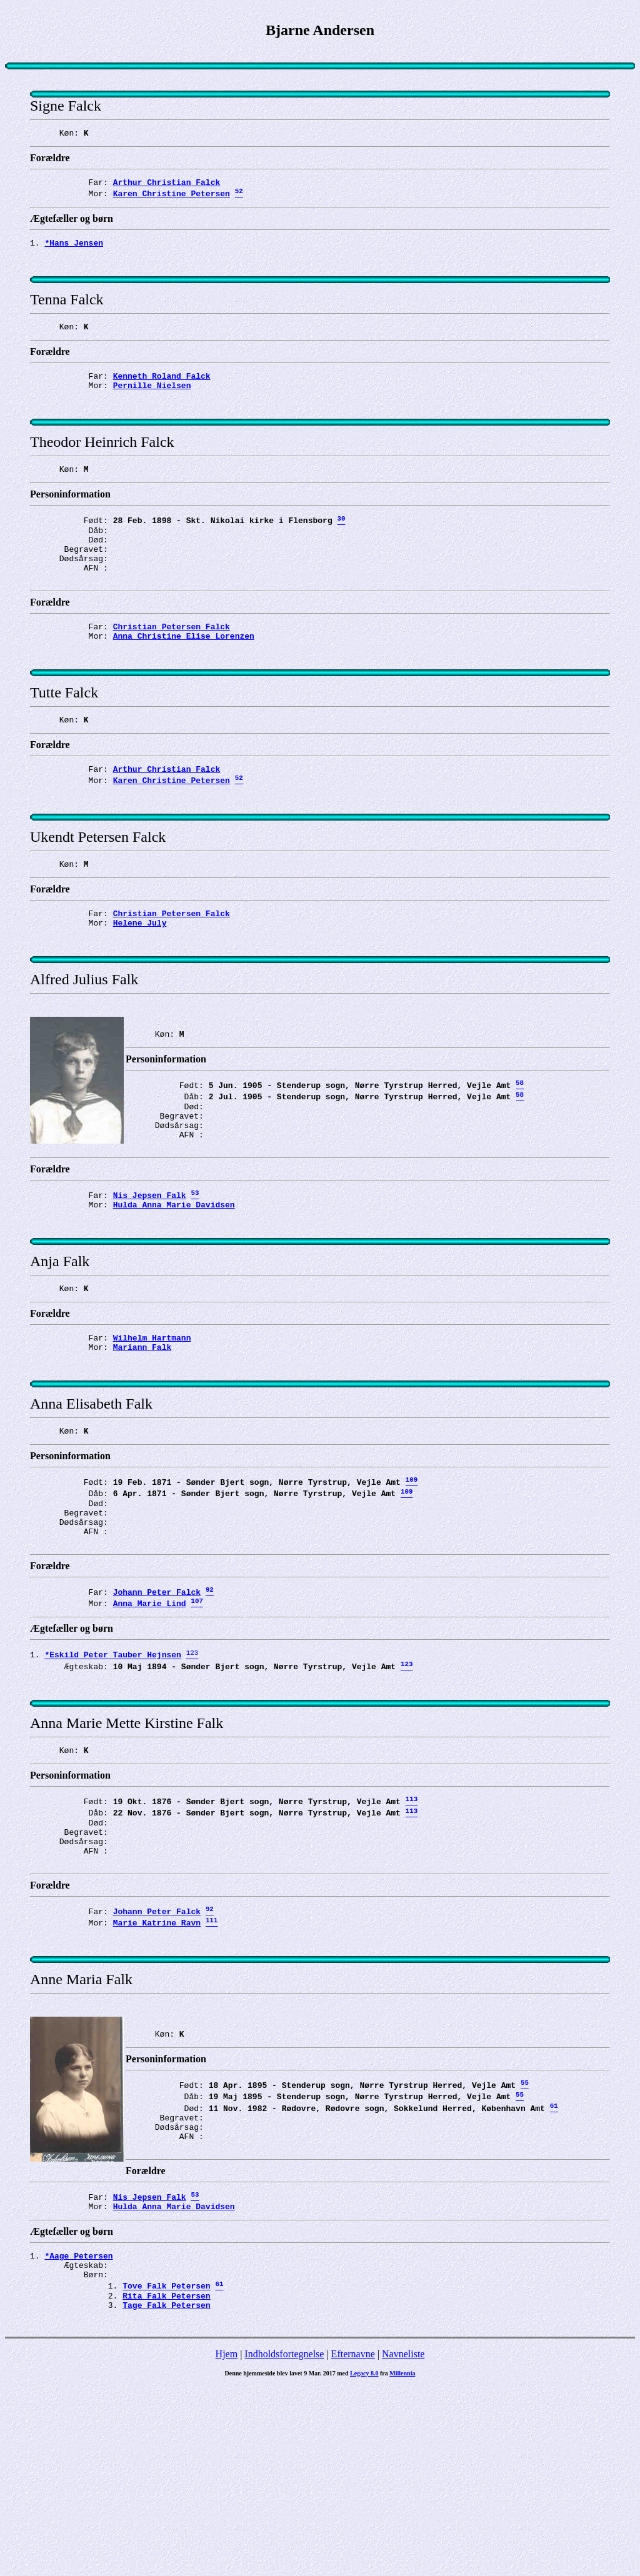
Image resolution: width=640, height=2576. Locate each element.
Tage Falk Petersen (166, 2494)
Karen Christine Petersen (171, 198)
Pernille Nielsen (152, 403)
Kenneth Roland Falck (162, 392)
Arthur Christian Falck (167, 185)
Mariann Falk (142, 1448)
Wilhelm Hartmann (152, 1436)
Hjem (227, 2543)
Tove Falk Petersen (166, 2471)
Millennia (402, 2562)
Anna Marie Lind (149, 1728)
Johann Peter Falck (157, 1715)
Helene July (140, 988)
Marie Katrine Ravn (157, 2076)
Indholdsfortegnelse (284, 2543)
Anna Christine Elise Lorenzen (183, 678)
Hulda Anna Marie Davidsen (174, 1294)
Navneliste (403, 2543)
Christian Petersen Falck (171, 667)
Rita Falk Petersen (166, 2483)
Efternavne (353, 2543)
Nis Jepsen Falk (149, 1283)
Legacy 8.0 (364, 2562)
